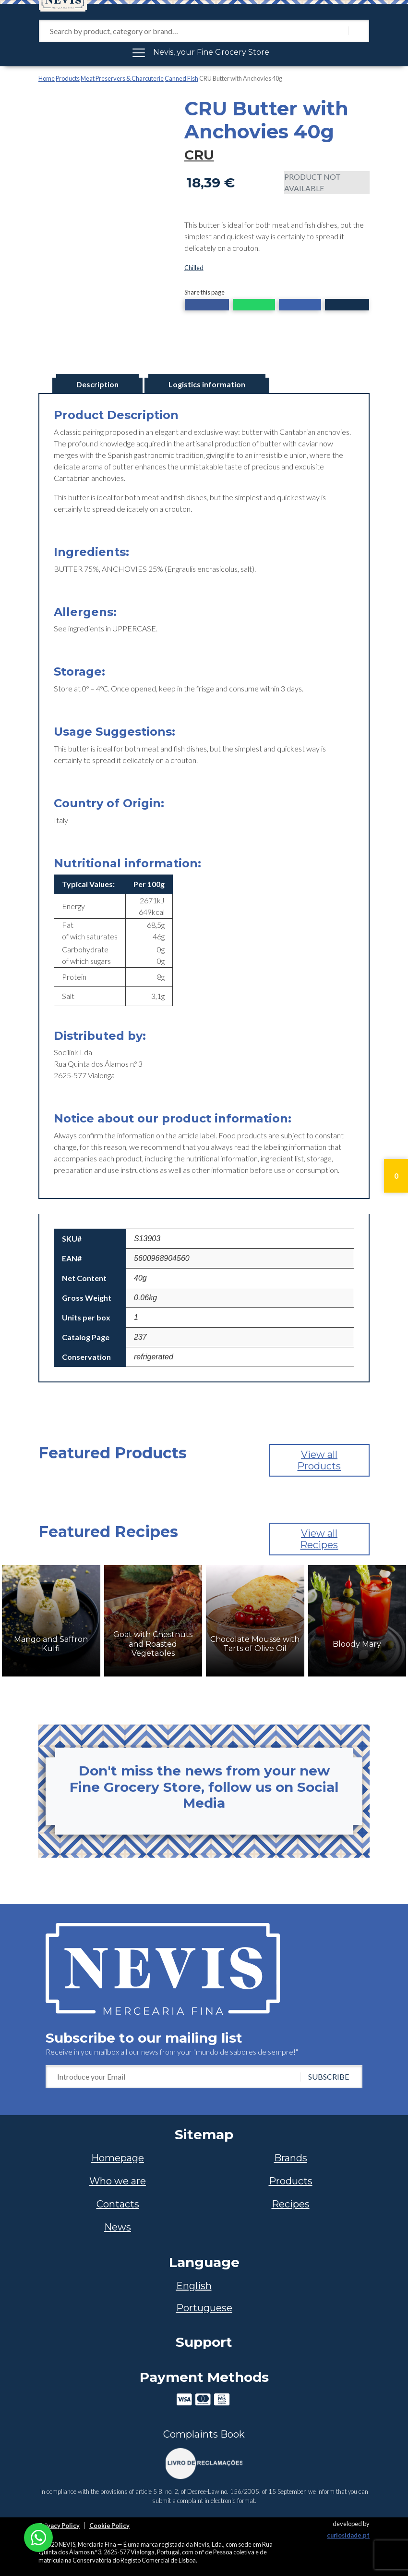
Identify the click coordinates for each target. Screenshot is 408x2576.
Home (46, 78)
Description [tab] (97, 384)
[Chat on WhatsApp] (38, 2536)
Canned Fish (181, 78)
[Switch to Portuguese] (204, 2308)
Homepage (117, 2158)
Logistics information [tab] (206, 384)
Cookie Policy (109, 2525)
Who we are (117, 2181)
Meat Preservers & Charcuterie (122, 78)
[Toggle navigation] (204, 52)
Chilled (194, 267)
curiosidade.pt (348, 2535)
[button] (207, 306)
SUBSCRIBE (328, 2076)
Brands (290, 2158)
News (117, 2227)
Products (68, 78)
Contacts (117, 2204)
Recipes (291, 2204)
